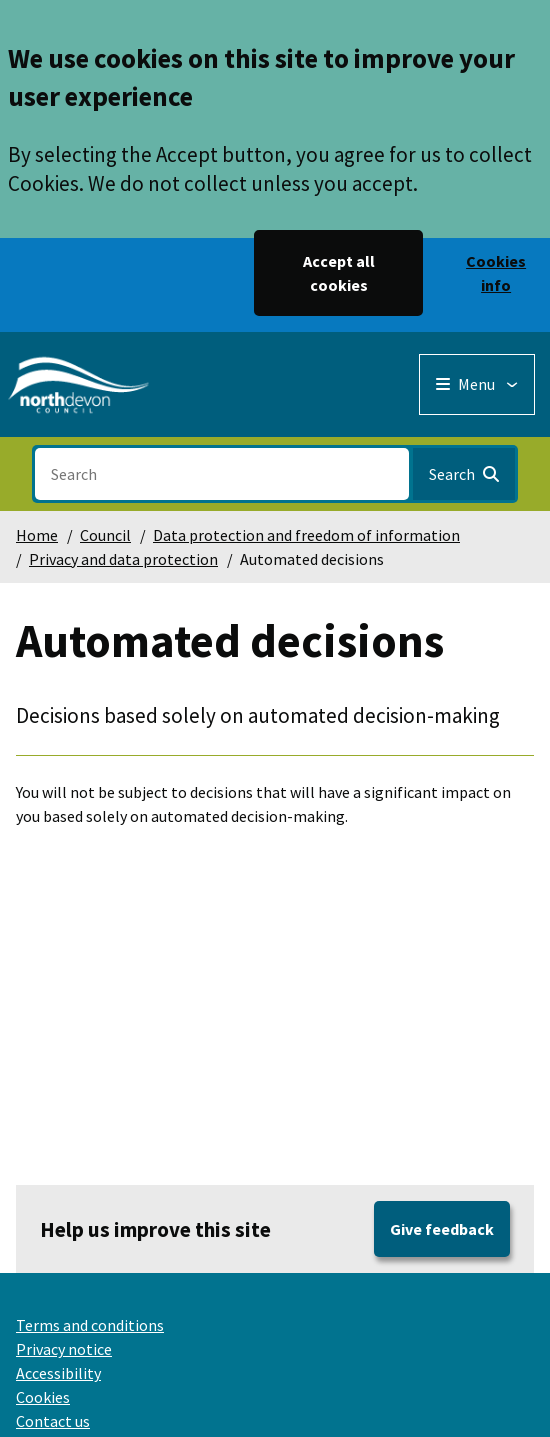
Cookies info (496, 273)
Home (37, 535)
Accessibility (58, 1373)
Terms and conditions (90, 1325)
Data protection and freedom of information (306, 535)
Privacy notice (64, 1349)
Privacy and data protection (123, 559)
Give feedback (442, 1229)
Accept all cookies (339, 273)
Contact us (53, 1421)
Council (105, 535)
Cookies (43, 1397)
